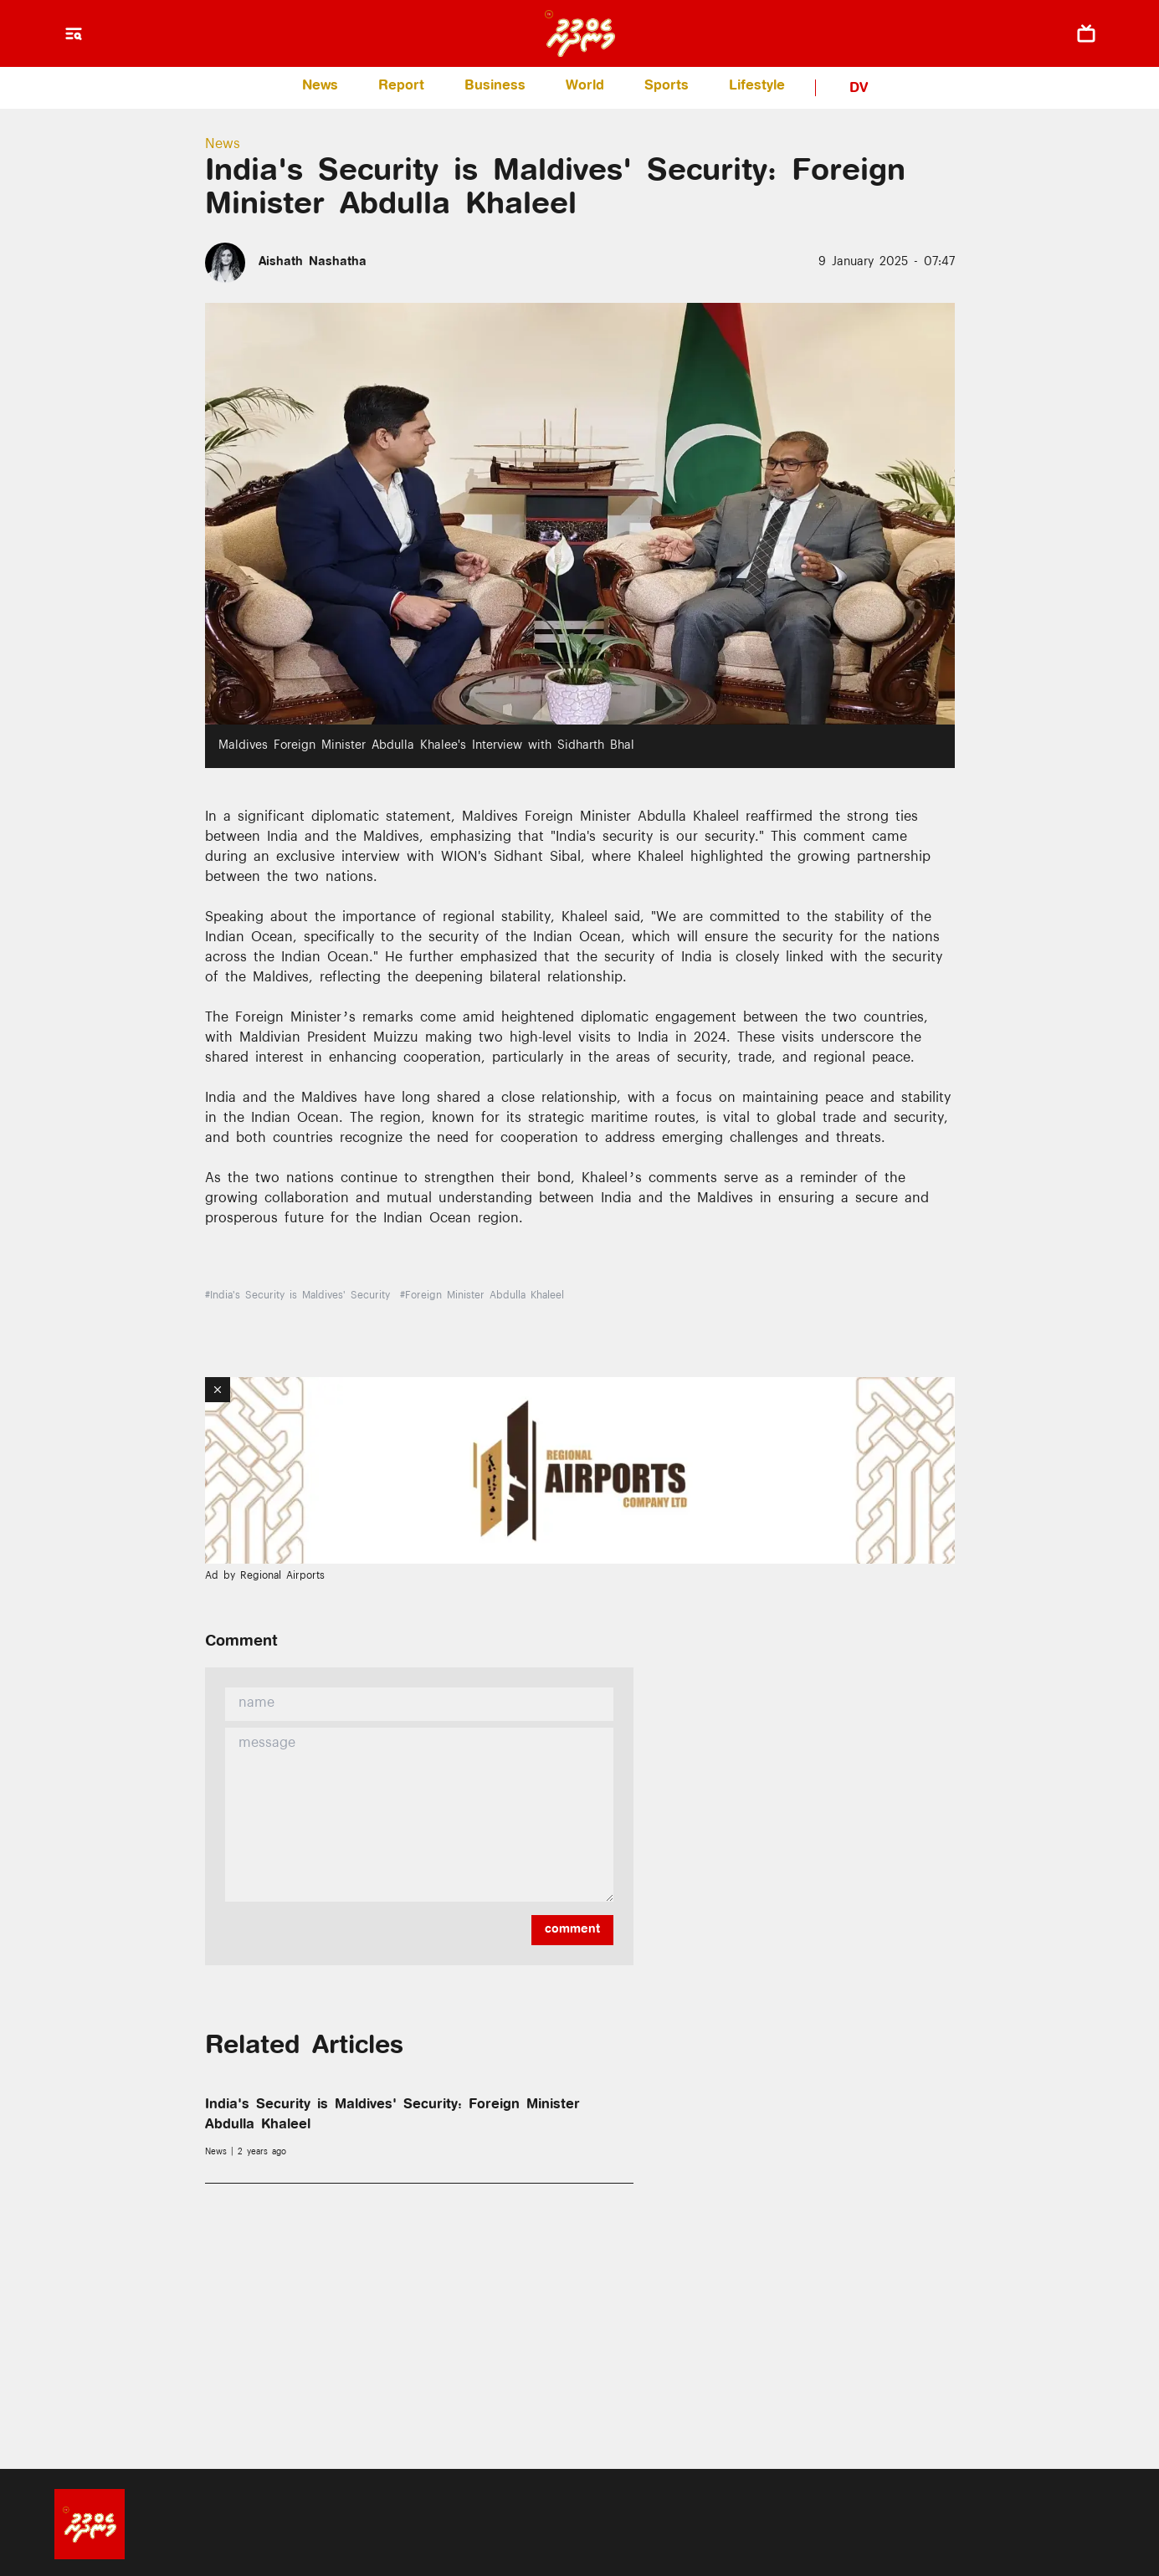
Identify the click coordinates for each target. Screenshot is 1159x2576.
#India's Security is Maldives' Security (297, 1296)
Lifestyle (757, 86)
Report (401, 86)
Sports (666, 86)
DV (858, 89)
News (320, 86)
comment (572, 1929)
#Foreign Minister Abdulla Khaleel (482, 1296)
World (585, 86)
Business (495, 86)
